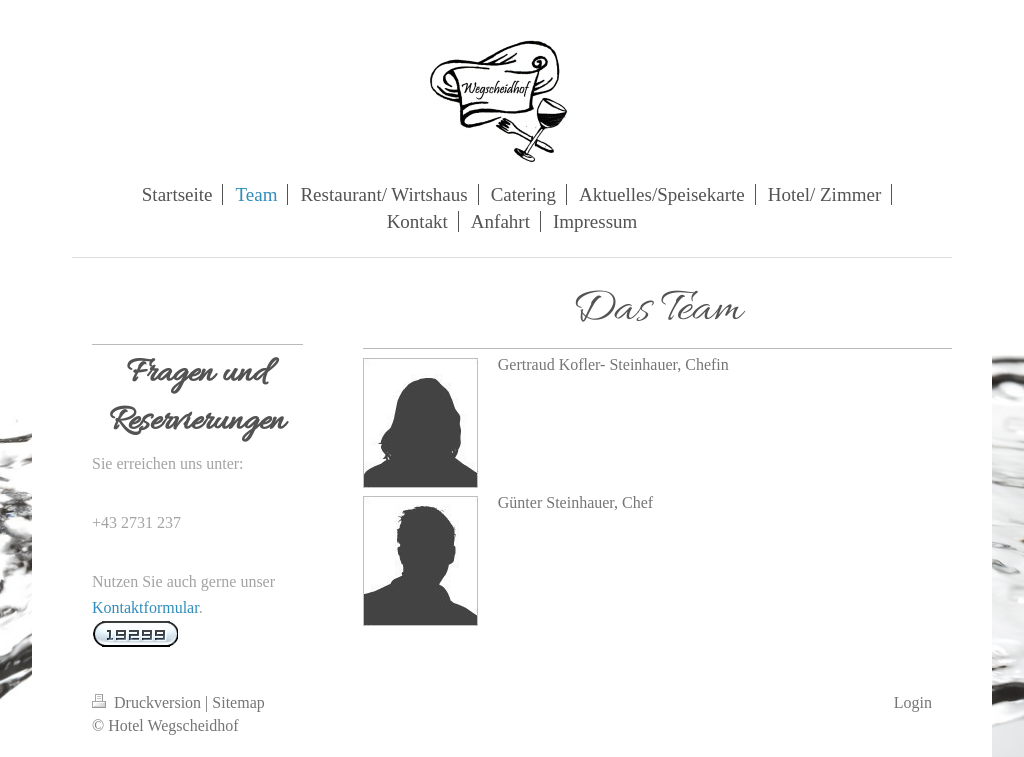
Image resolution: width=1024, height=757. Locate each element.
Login (913, 702)
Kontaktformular (145, 607)
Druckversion (148, 702)
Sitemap (238, 702)
